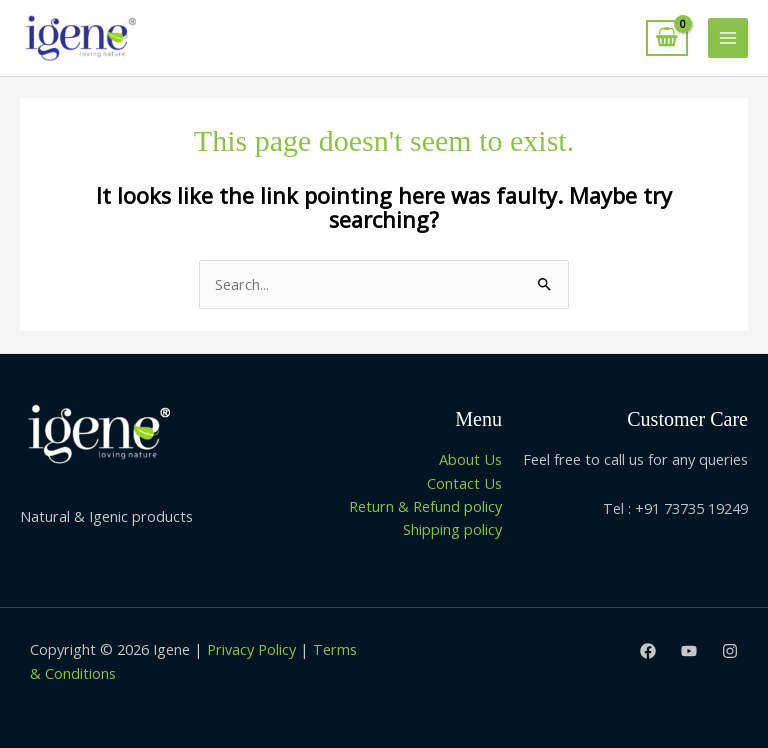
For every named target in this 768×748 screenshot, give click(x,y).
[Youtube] (689, 651)
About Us (470, 459)
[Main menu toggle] (728, 38)
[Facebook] (648, 651)
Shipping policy (452, 529)
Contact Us (464, 483)
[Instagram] (730, 651)
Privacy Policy (251, 649)
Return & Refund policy (425, 506)
